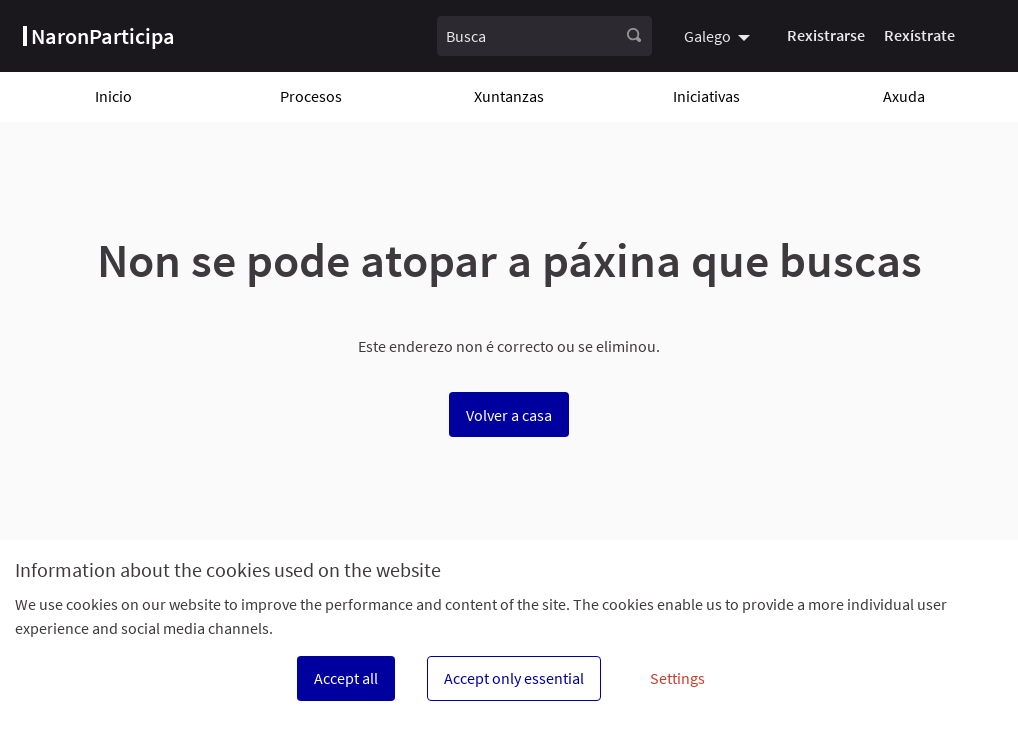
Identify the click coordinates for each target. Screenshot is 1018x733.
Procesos (311, 96)
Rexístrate (919, 35)
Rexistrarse (826, 35)
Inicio (113, 96)
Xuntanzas (509, 96)
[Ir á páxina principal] (99, 36)
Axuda (904, 96)
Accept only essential (514, 678)
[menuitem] (719, 36)
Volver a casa (509, 415)
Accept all (346, 678)
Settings (677, 678)
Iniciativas (706, 96)
